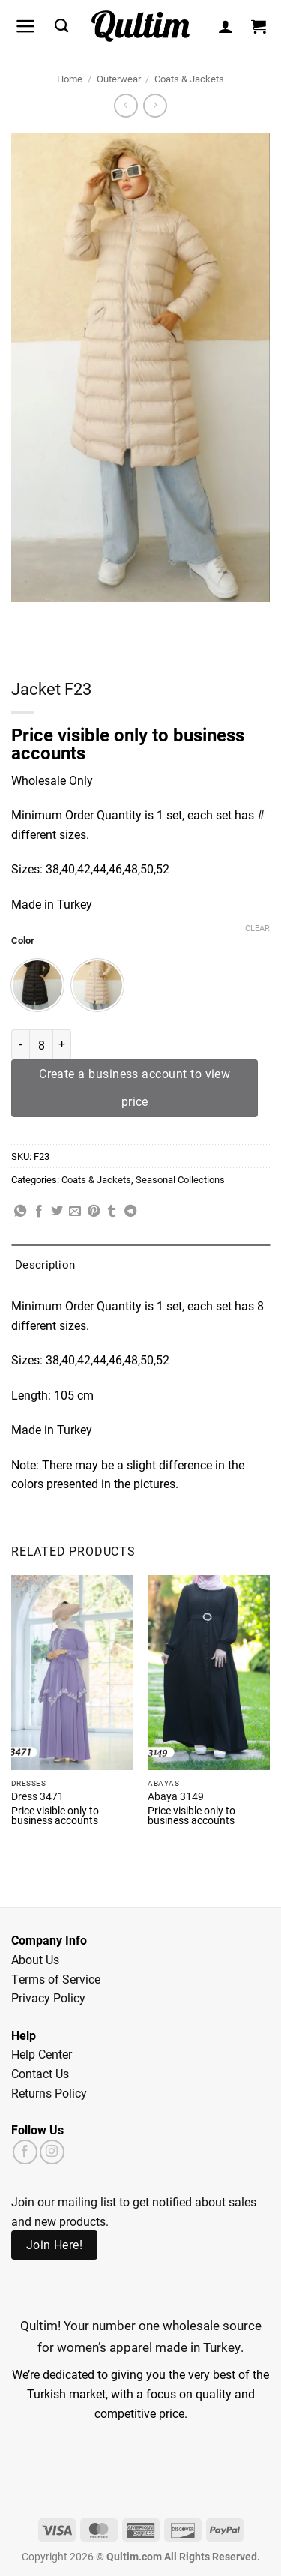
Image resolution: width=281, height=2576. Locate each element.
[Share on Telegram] (130, 1211)
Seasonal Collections (180, 1179)
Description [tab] (45, 1264)
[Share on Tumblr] (112, 1211)
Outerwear (119, 78)
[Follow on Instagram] (52, 2152)
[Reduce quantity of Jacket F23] (20, 1044)
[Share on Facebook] (39, 1211)
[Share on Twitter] (57, 1211)
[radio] (37, 985)
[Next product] (125, 105)
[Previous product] (154, 105)
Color (22, 941)
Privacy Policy (48, 1997)
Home (69, 78)
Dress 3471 (37, 1796)
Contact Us (40, 2073)
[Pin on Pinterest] (94, 1211)
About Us (35, 1959)
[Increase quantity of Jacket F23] (62, 1044)
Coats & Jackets (189, 78)
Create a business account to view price (134, 1087)
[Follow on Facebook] (25, 2152)
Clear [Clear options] (257, 928)
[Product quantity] (41, 1044)
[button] (26, 26)
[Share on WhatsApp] (20, 1211)
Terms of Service (55, 1979)
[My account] (225, 26)
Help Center (41, 2054)
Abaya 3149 (176, 1796)
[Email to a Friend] (75, 1211)
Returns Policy (49, 2093)
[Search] (61, 26)
